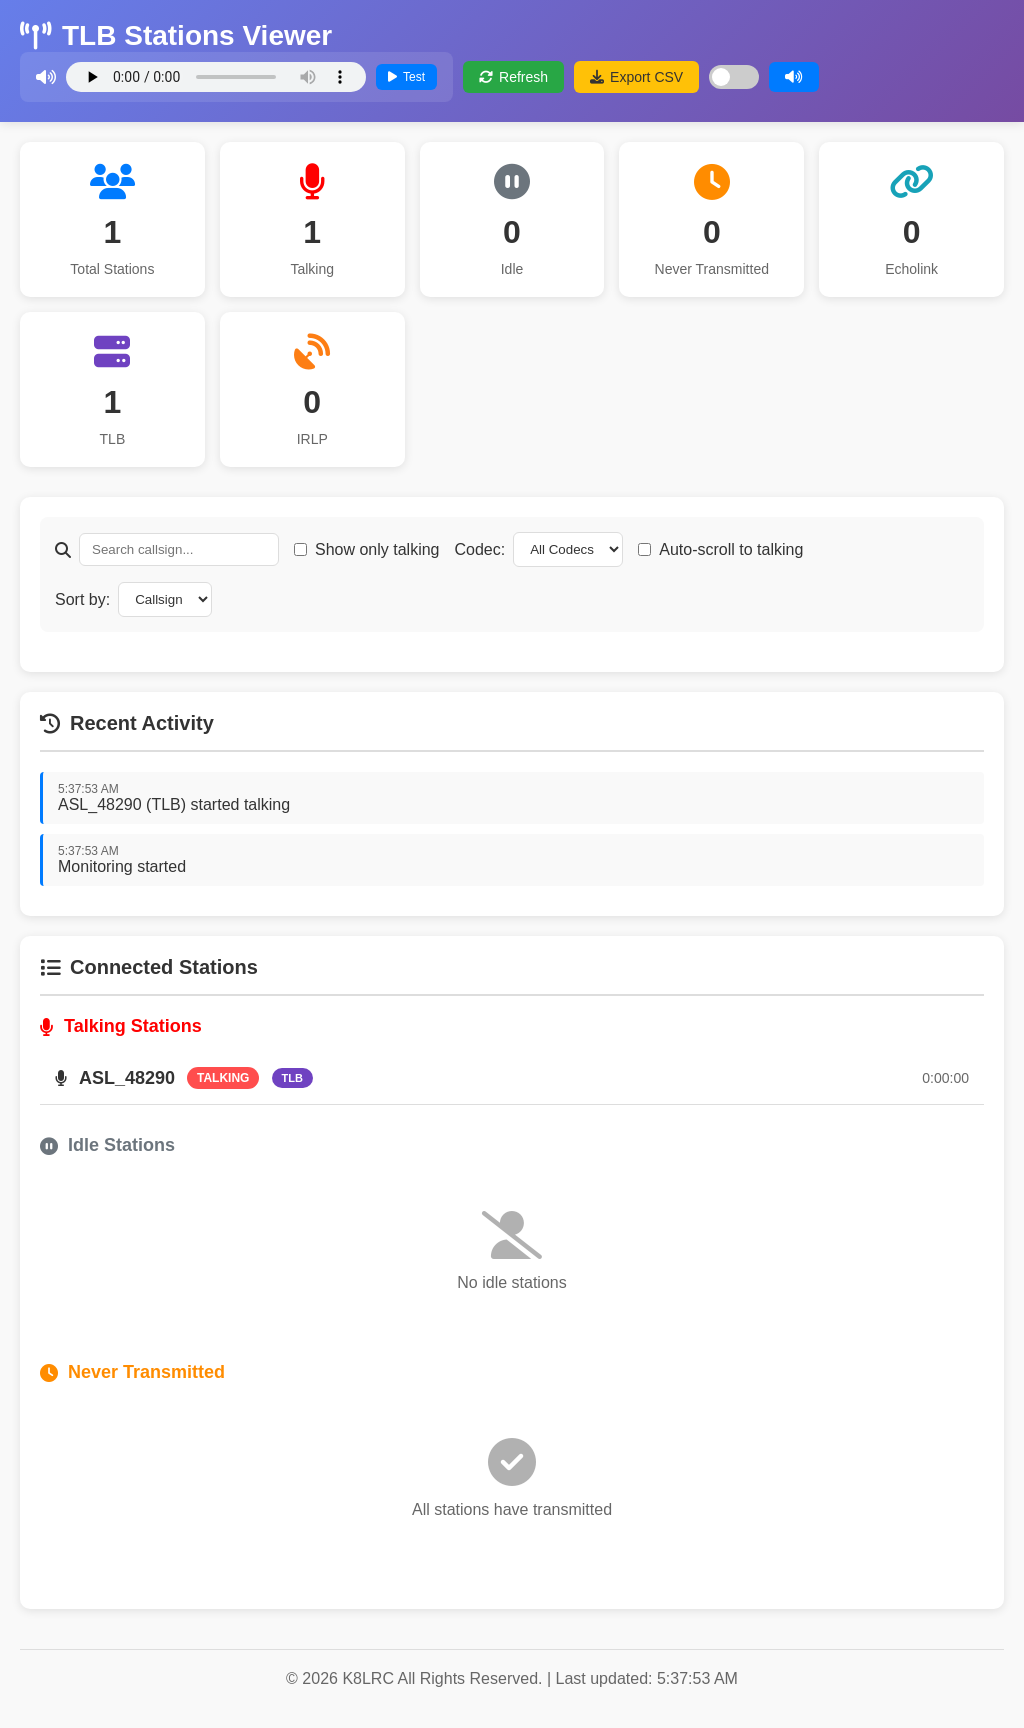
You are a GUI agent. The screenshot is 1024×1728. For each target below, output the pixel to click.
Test (406, 77)
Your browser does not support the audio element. (216, 77)
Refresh (513, 77)
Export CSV (636, 77)
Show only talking (377, 549)
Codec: (480, 549)
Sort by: (82, 599)
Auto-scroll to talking (731, 549)
